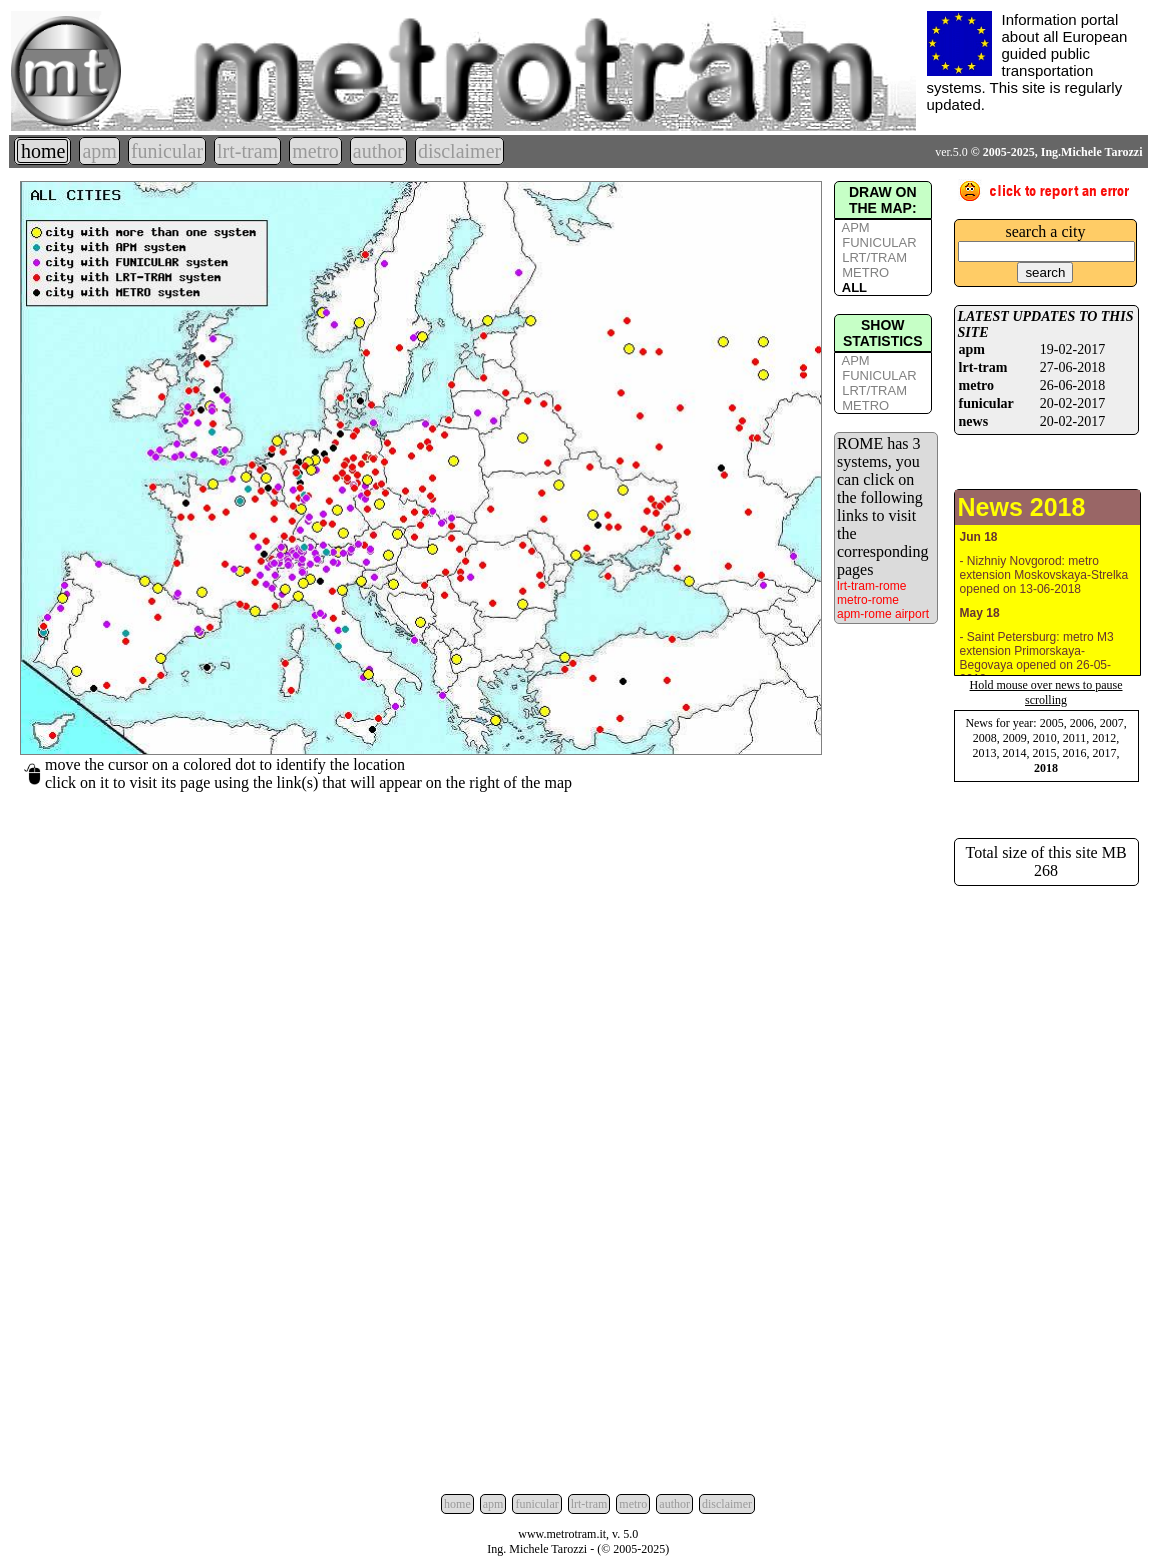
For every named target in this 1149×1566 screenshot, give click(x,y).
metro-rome (868, 600)
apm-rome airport (883, 614)
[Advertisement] (1046, 1186)
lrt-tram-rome (871, 586)
